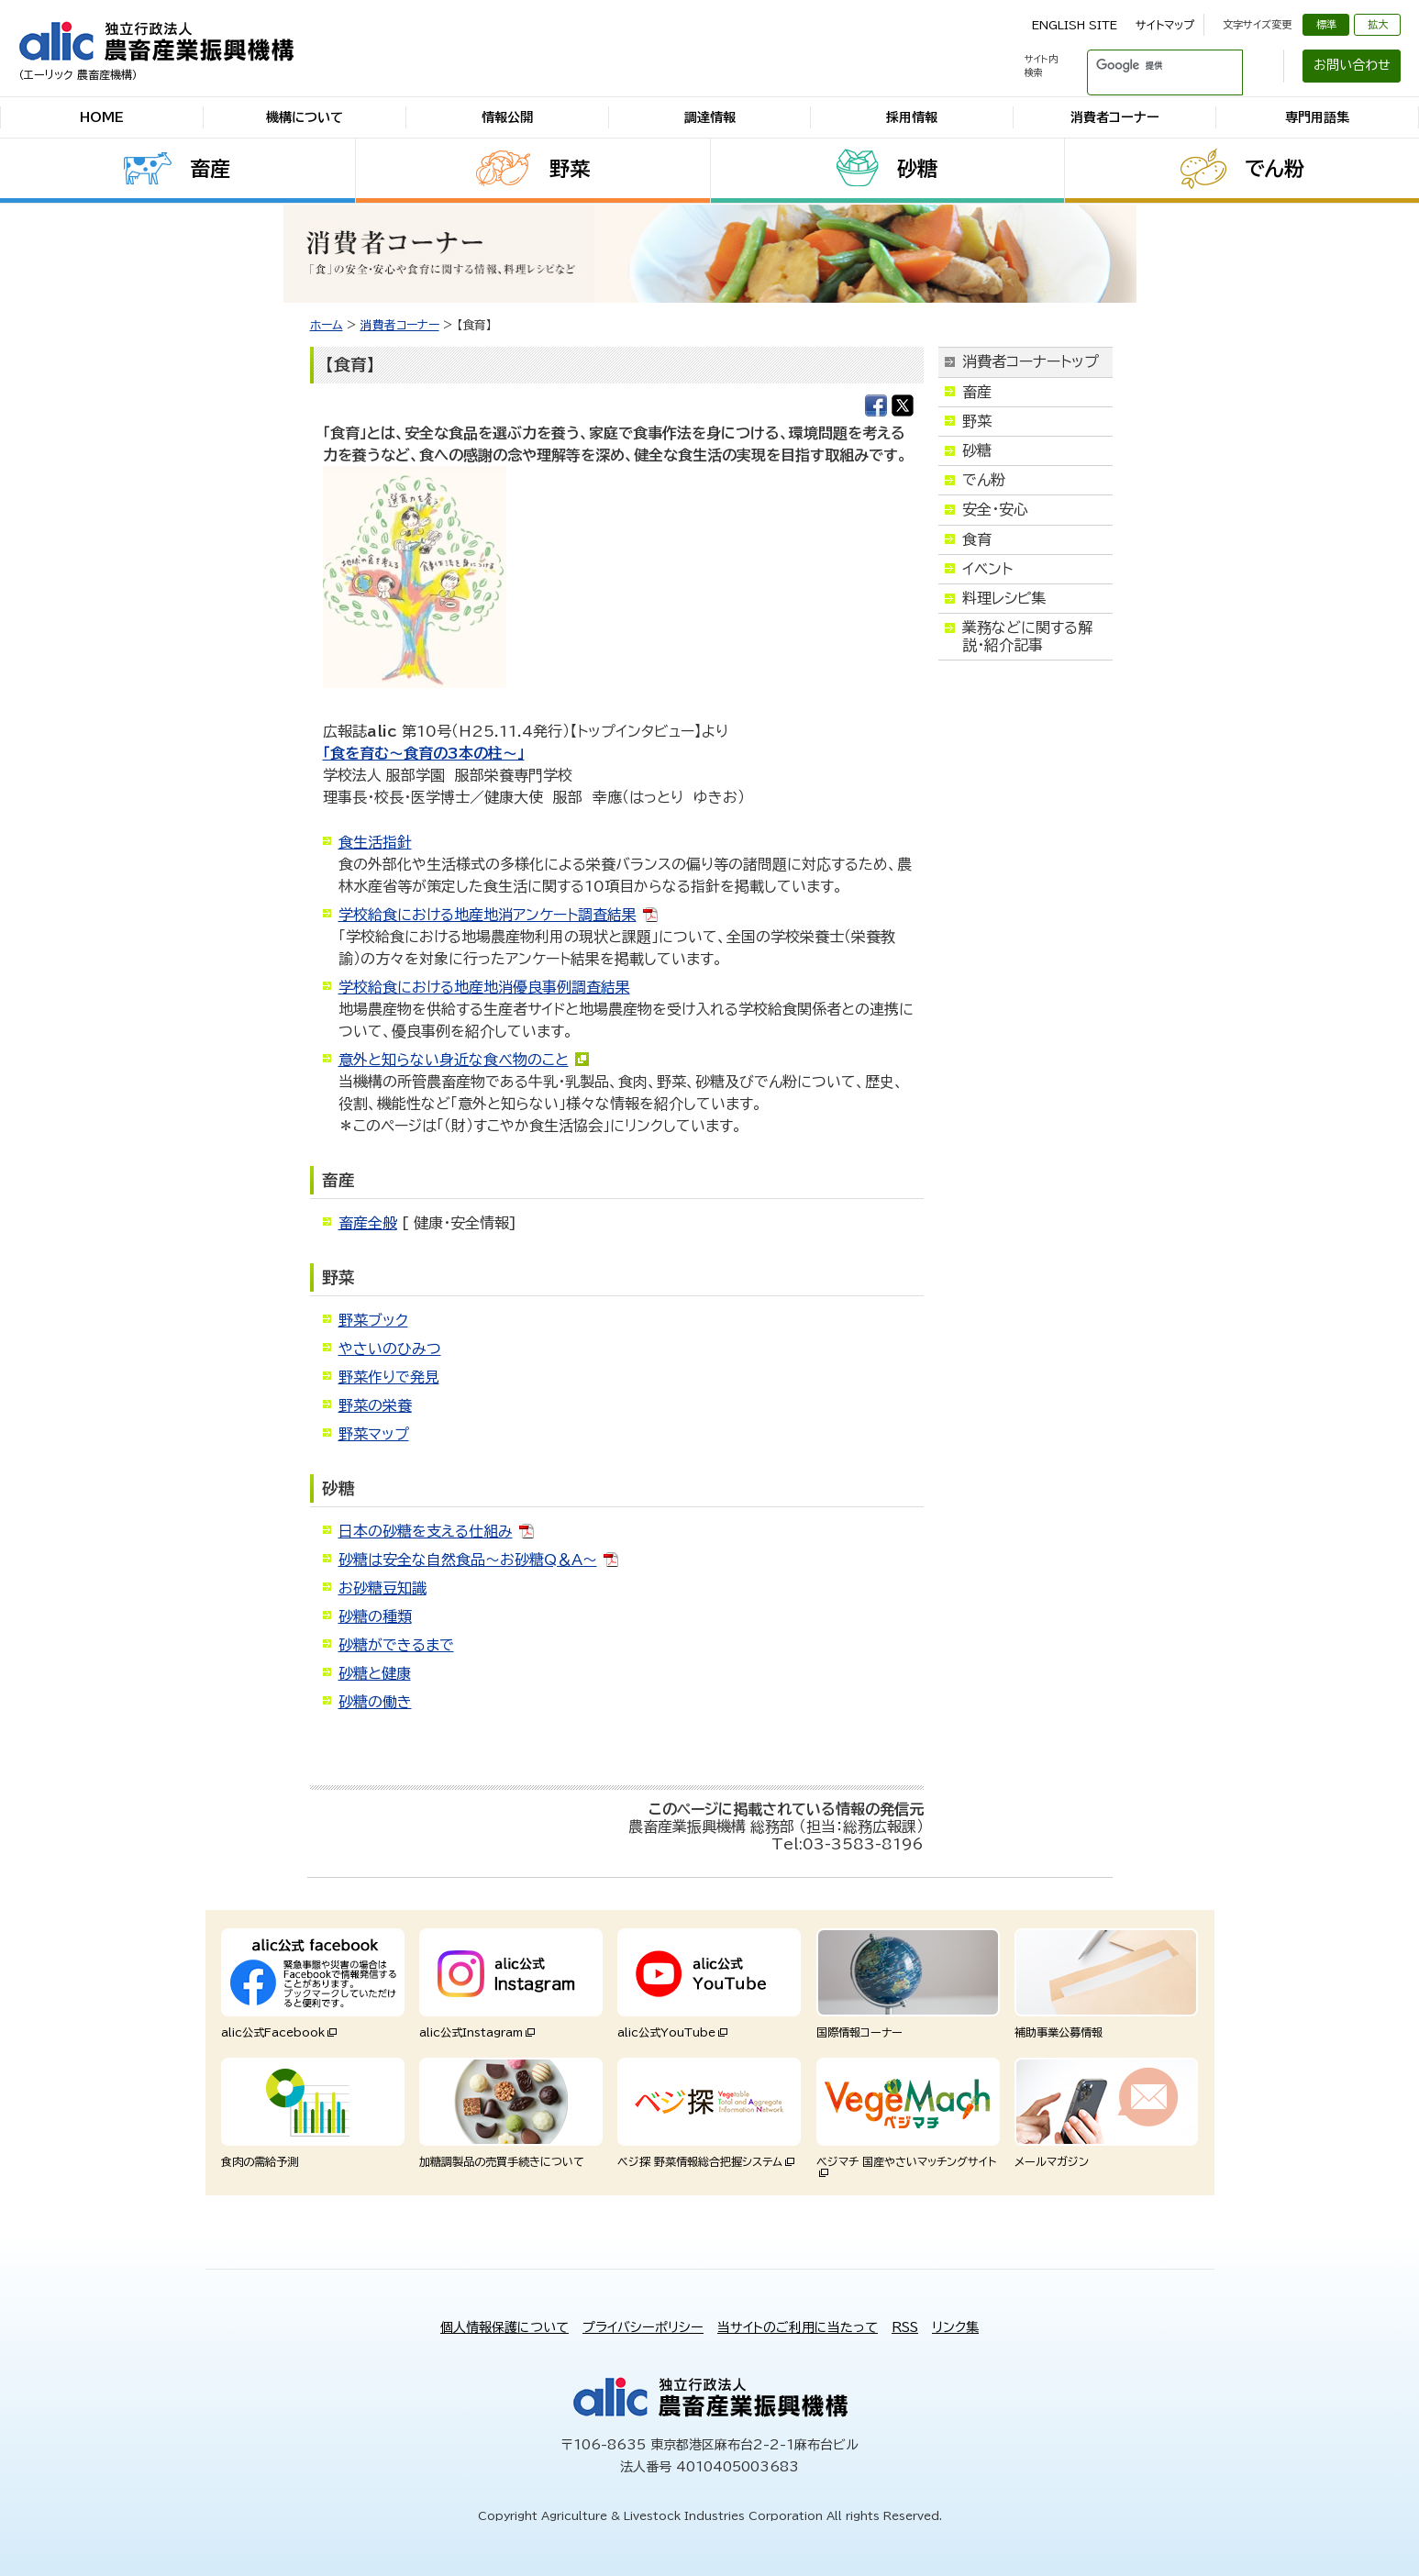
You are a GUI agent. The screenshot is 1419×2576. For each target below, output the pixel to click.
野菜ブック (373, 1320)
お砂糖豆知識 (382, 1588)
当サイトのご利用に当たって (797, 2327)
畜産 (210, 169)
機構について (304, 117)
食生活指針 (375, 842)
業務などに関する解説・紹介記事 (1027, 636)
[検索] (1143, 66)
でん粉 (1274, 169)
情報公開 (507, 117)
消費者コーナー (1114, 117)
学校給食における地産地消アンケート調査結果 (487, 914)
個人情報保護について (504, 2327)
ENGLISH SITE (1074, 24)
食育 (977, 539)
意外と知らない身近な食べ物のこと (453, 1059)
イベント (987, 568)
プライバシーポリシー (643, 2327)
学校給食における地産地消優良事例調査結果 (484, 987)
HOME (102, 117)
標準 (1326, 24)
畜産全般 (367, 1223)
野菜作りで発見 (388, 1377)
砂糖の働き (375, 1701)
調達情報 (710, 117)
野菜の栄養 (375, 1405)
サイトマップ (1165, 24)
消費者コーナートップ (1030, 361)
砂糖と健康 (374, 1673)
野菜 (569, 169)
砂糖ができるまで (396, 1645)
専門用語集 (1317, 117)
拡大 (1378, 24)
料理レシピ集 (1004, 598)
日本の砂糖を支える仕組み (425, 1531)
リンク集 (955, 2327)
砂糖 (917, 169)
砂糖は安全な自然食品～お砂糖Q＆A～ (467, 1559)
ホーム (326, 325)
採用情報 (911, 117)
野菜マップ (373, 1434)
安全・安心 (995, 509)
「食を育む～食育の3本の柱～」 (424, 753)
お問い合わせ (1352, 65)
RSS (905, 2327)
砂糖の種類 (375, 1616)
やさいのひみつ (389, 1348)
